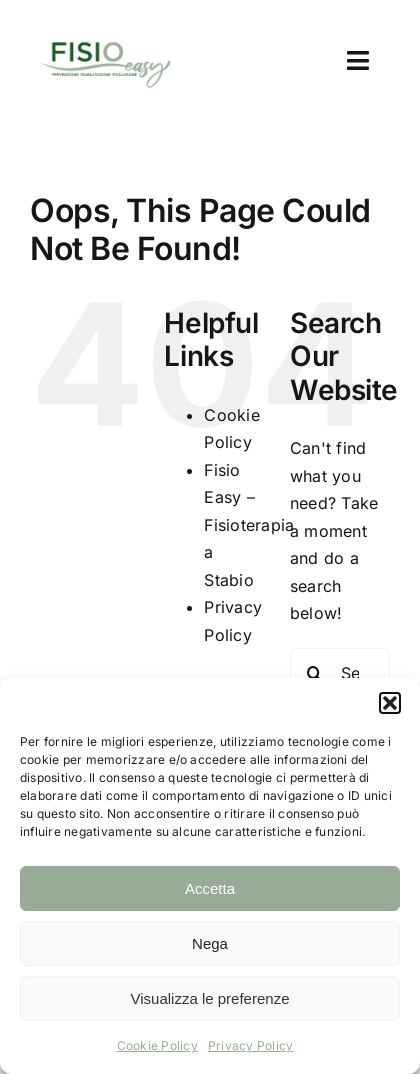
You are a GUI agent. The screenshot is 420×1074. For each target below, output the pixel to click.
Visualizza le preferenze (210, 998)
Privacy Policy (250, 1045)
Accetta (210, 888)
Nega (210, 943)
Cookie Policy (157, 1045)
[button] (390, 703)
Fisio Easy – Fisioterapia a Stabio (249, 525)
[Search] (315, 673)
